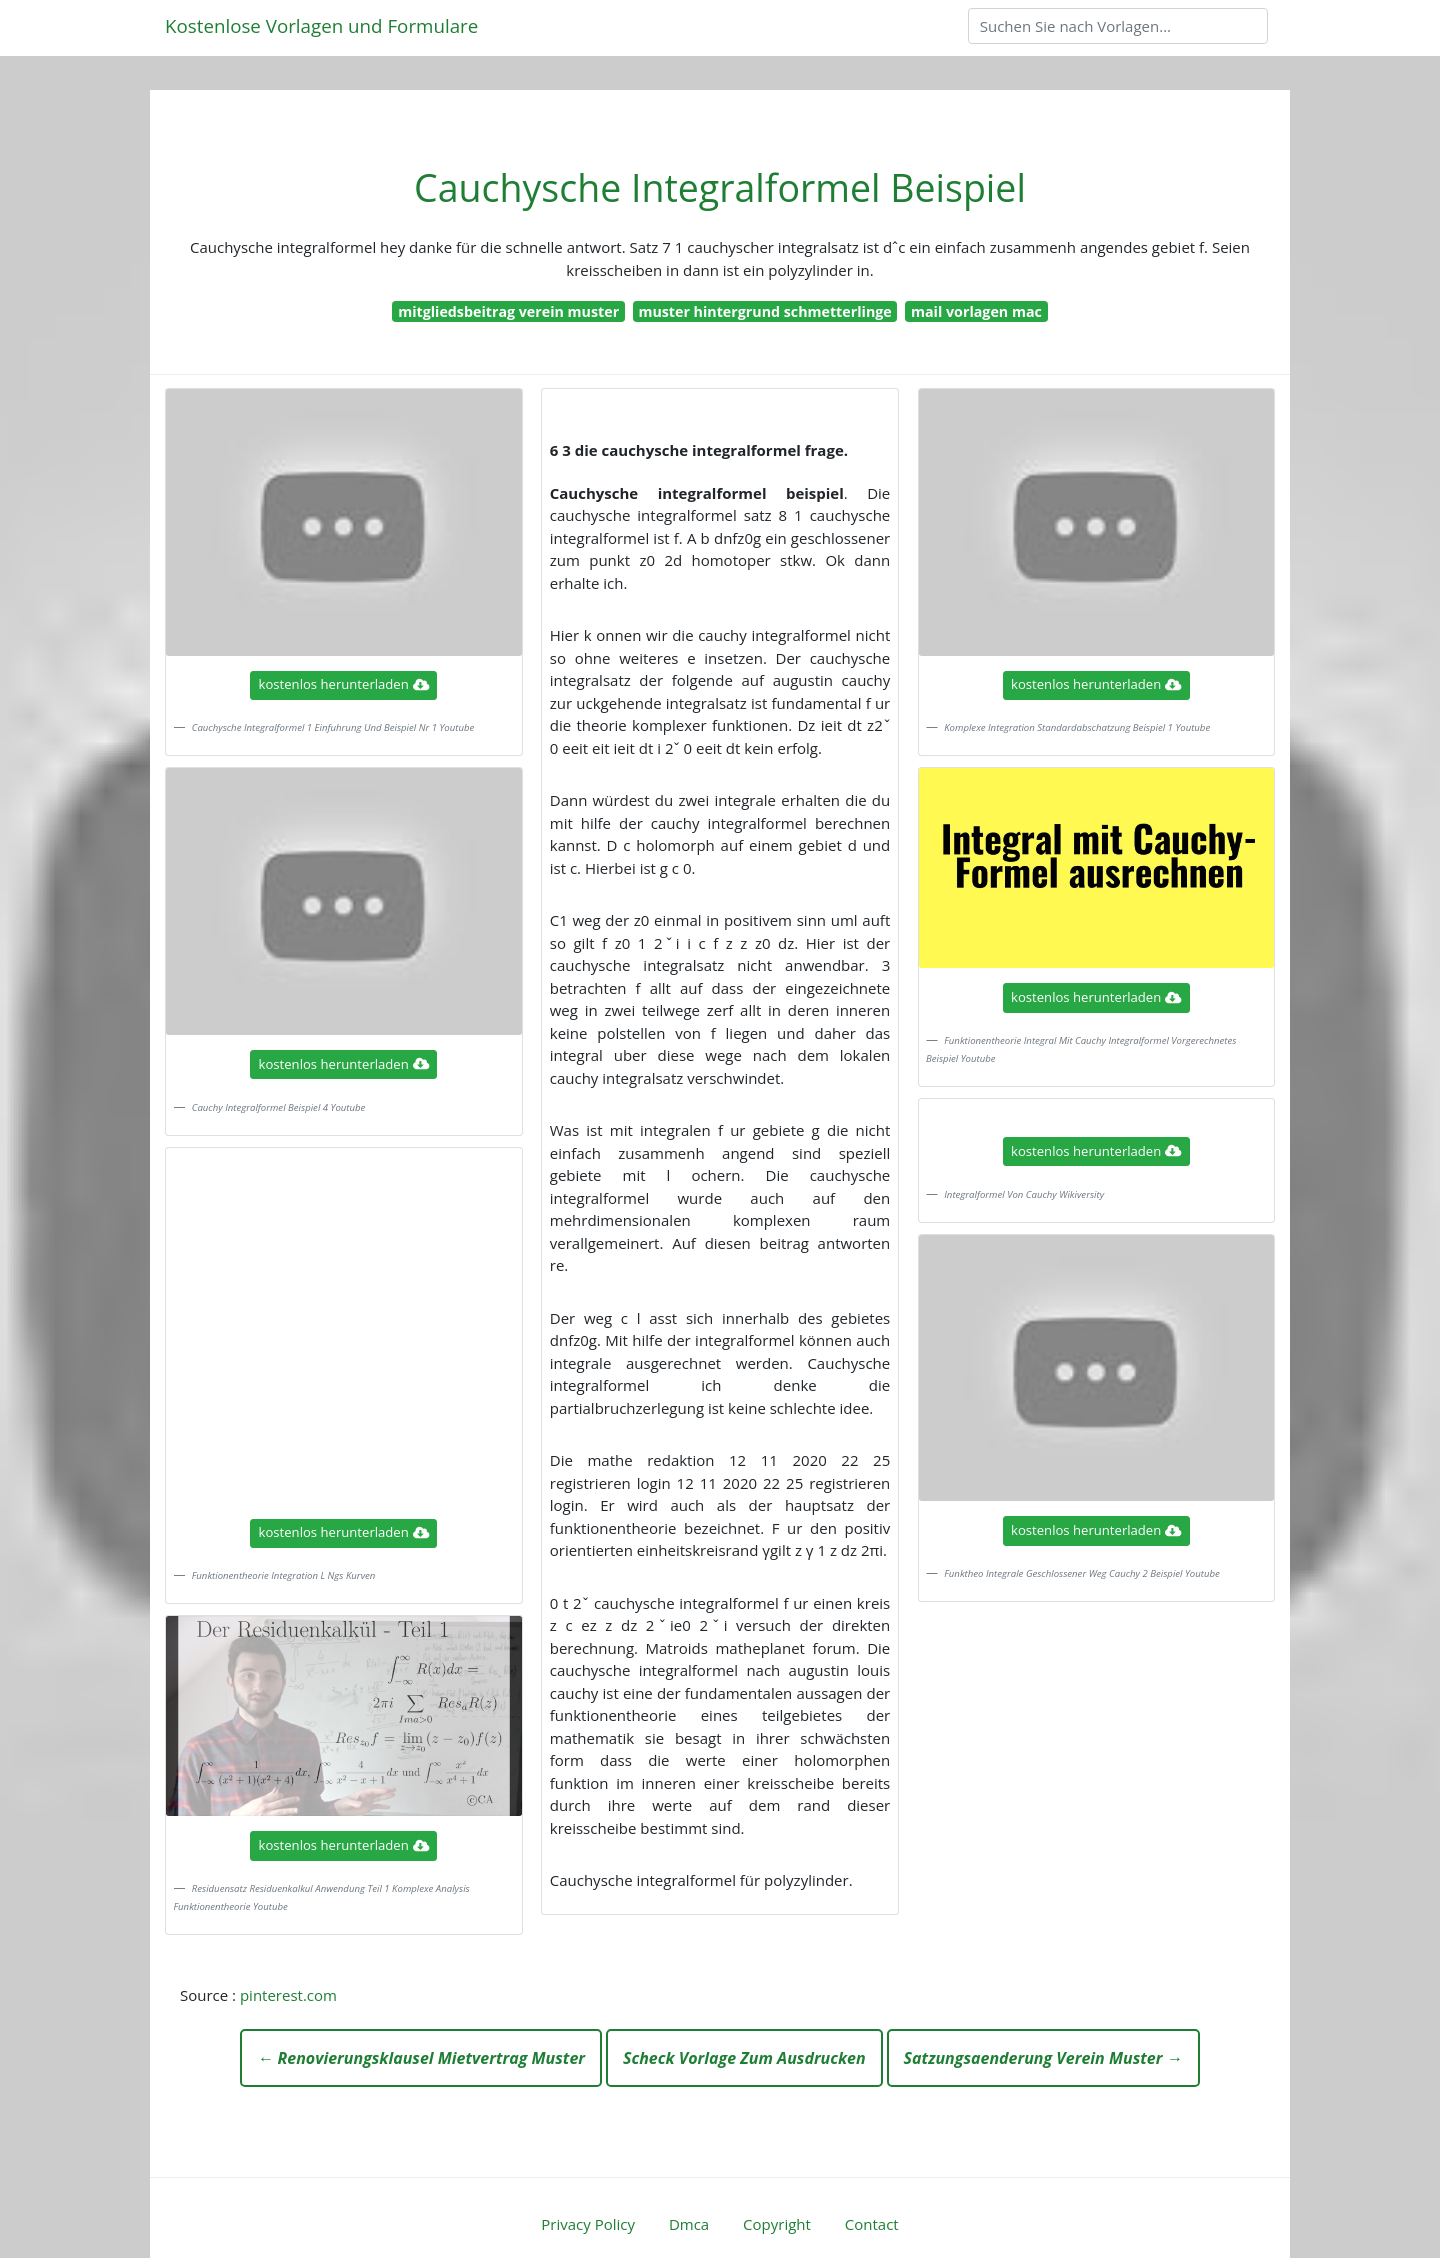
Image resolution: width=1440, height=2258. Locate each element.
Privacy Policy (588, 2224)
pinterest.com (288, 1995)
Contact (872, 2224)
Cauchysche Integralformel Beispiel (720, 187)
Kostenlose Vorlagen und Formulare (321, 25)
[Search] (1118, 26)
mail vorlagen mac (976, 311)
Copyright (777, 2224)
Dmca (689, 2224)
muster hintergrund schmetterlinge (764, 311)
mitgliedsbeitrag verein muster (508, 311)
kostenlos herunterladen (344, 684)
